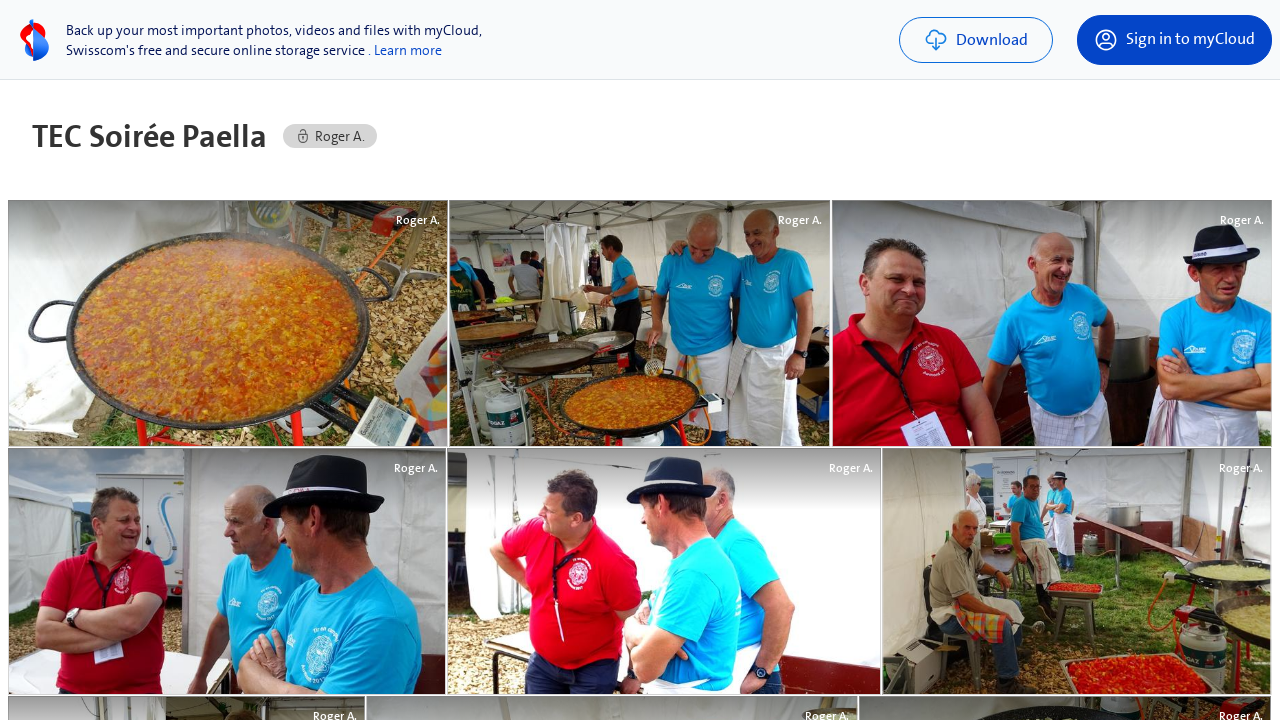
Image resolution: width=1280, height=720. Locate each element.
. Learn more (405, 50)
